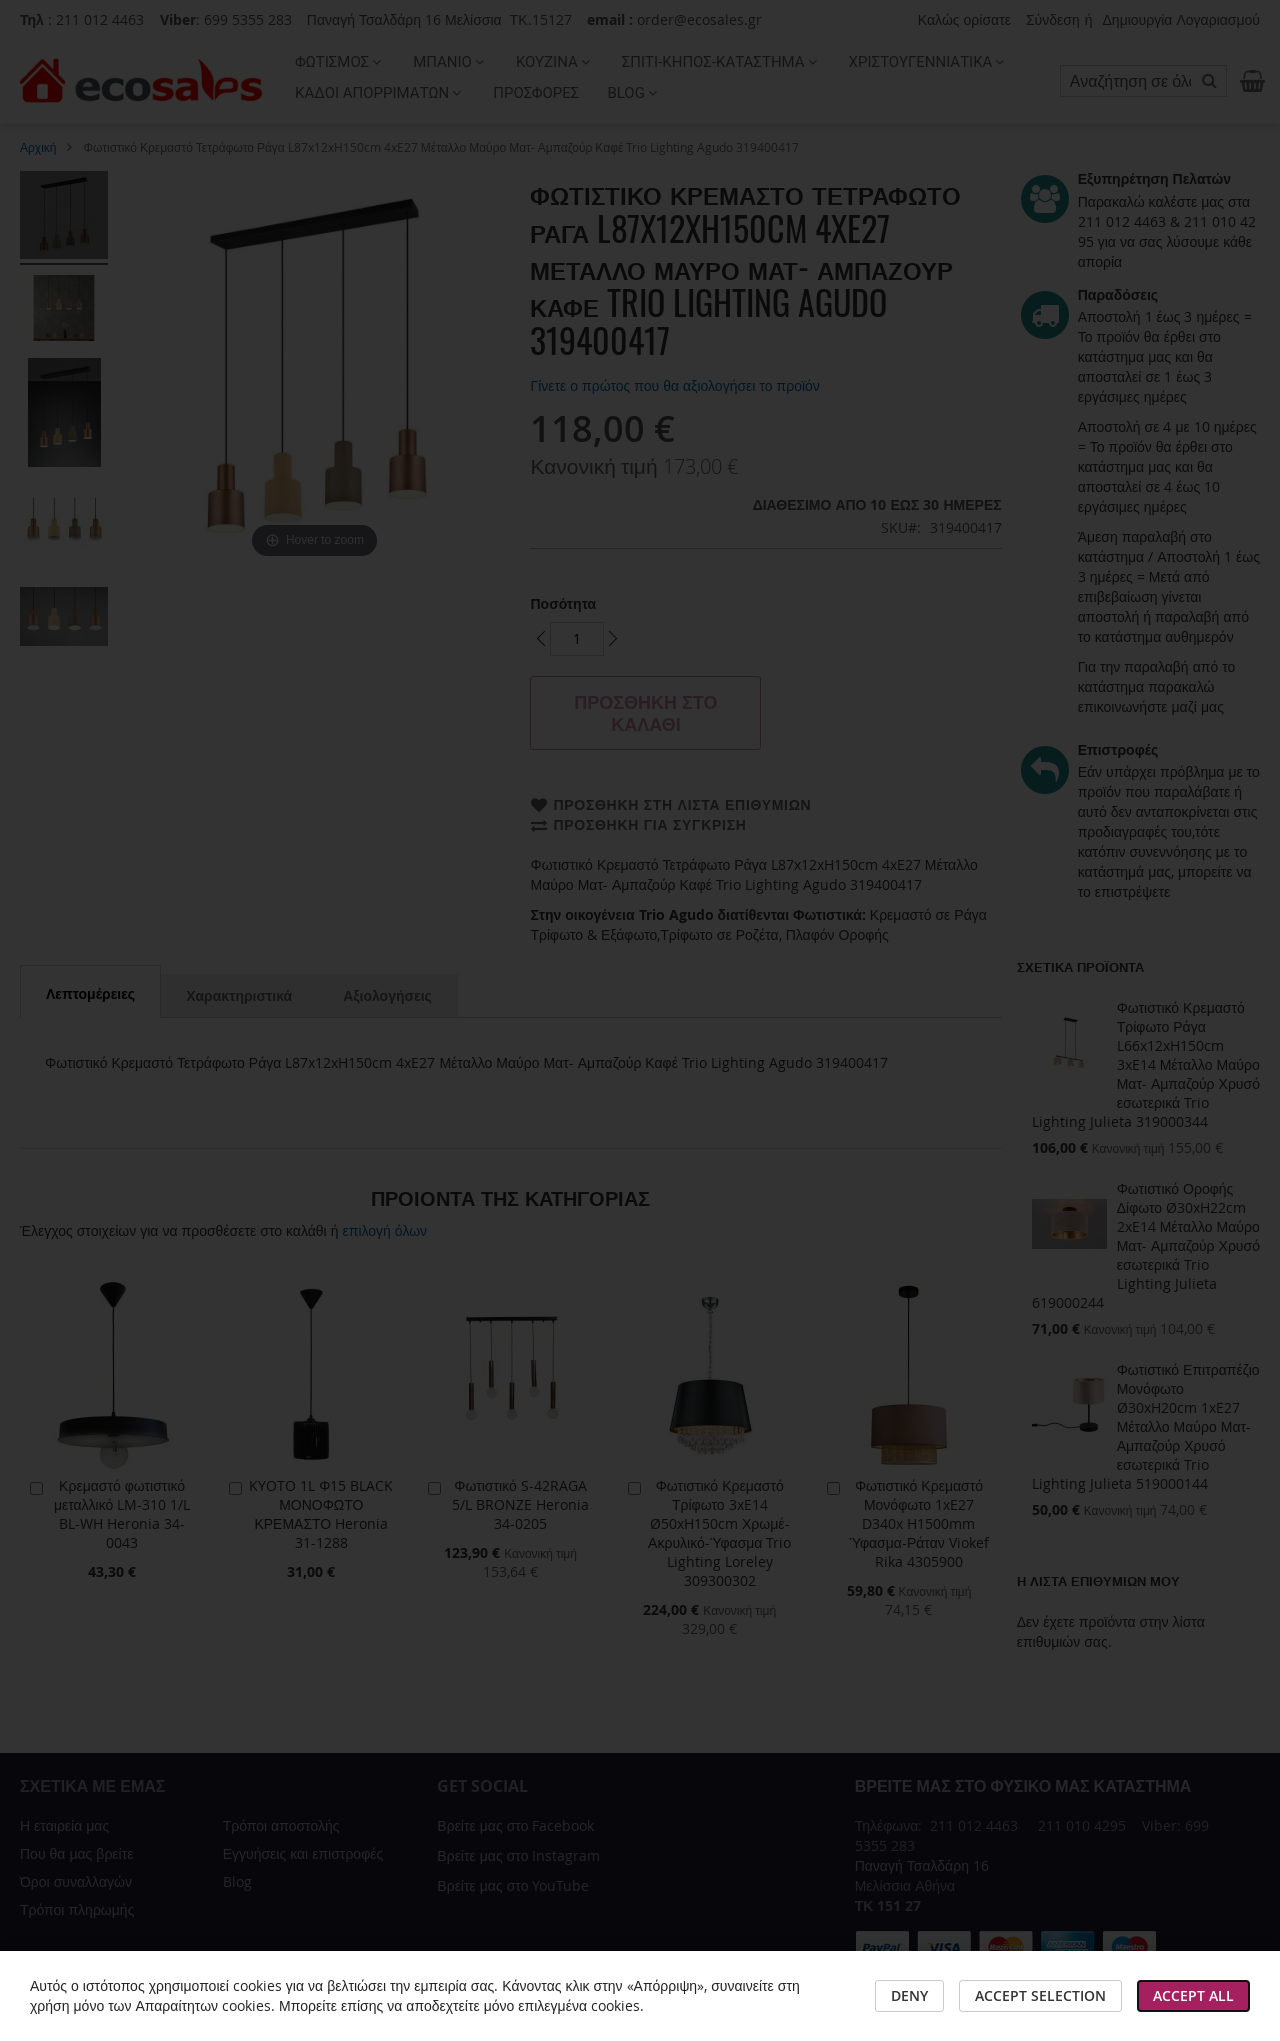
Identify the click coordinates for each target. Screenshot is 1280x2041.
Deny (909, 1995)
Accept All (1193, 1995)
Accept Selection (1040, 1995)
